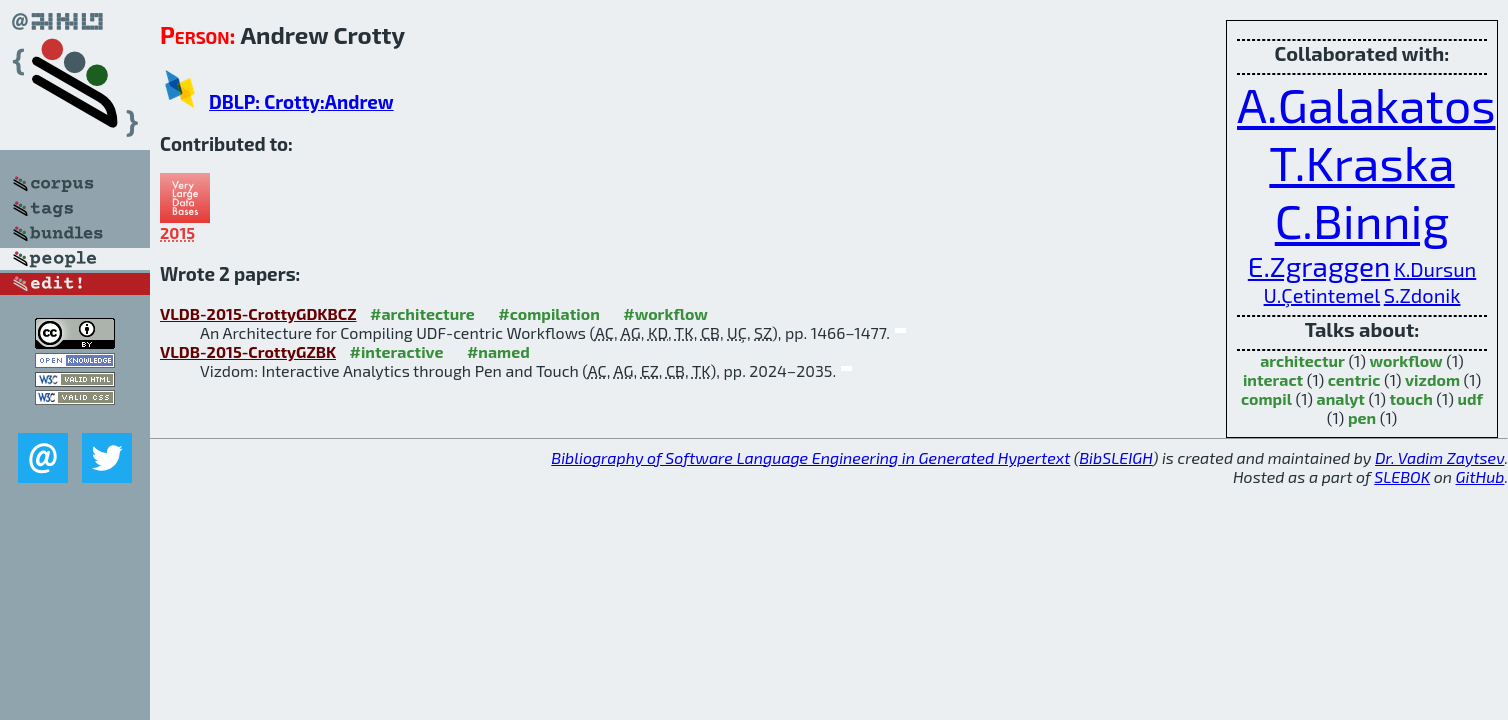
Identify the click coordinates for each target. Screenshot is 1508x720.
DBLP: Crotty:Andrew (301, 101)
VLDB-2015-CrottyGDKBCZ (258, 313)
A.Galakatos (1366, 104)
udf (1470, 398)
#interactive (397, 351)
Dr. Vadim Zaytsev (1439, 457)
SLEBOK (1402, 476)
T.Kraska (1361, 162)
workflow (1405, 360)
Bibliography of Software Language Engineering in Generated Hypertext (810, 457)
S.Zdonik (1422, 295)
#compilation (548, 313)
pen (1362, 417)
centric (1354, 379)
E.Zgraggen (1319, 266)
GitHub (1480, 476)
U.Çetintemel (1322, 295)
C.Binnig (1362, 220)
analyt (1341, 398)
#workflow (665, 313)
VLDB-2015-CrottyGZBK (248, 351)
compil (1266, 398)
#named (498, 351)
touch (1411, 398)
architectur (1302, 360)
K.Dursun (1435, 269)
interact (1273, 379)
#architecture (422, 313)
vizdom (1432, 379)
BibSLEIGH (1115, 457)
